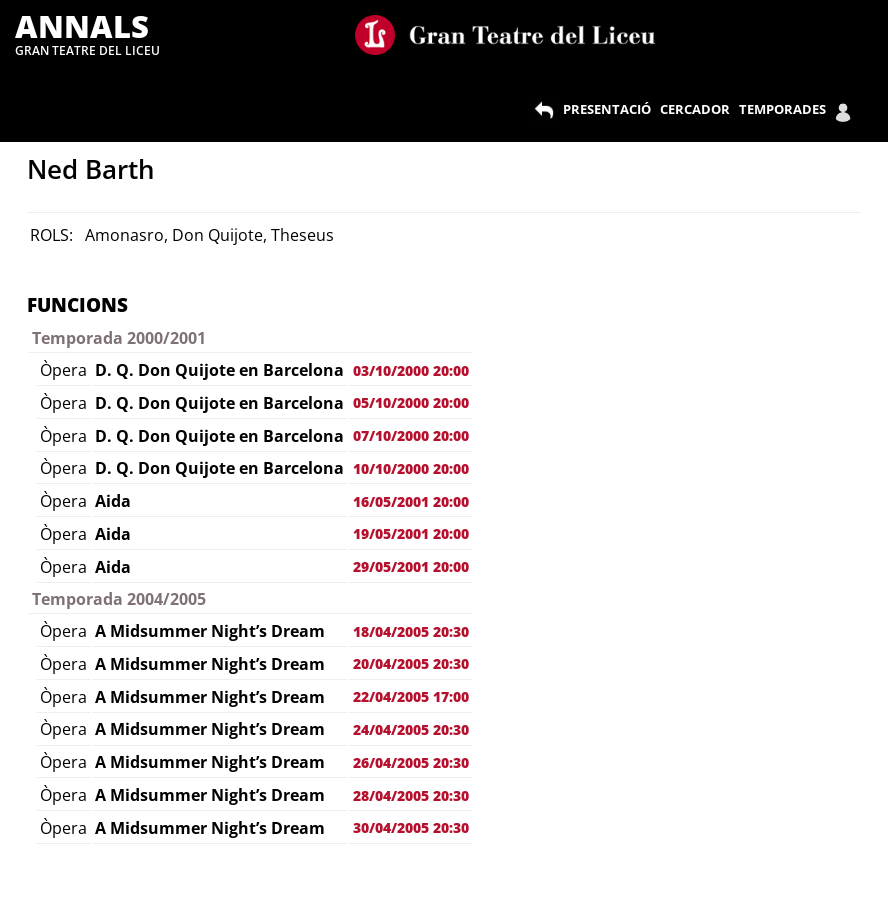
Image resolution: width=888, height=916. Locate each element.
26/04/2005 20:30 (411, 762)
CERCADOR (695, 109)
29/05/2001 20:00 (411, 566)
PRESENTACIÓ (607, 109)
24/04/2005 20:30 (411, 729)
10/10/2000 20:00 (411, 468)
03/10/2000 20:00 (411, 370)
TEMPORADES (782, 109)
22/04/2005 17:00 (411, 696)
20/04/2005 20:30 (411, 663)
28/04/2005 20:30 (411, 795)
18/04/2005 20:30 (411, 631)
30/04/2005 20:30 (411, 827)
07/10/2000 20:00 (411, 435)
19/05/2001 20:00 (411, 533)
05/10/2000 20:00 (411, 402)
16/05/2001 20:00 (411, 501)
